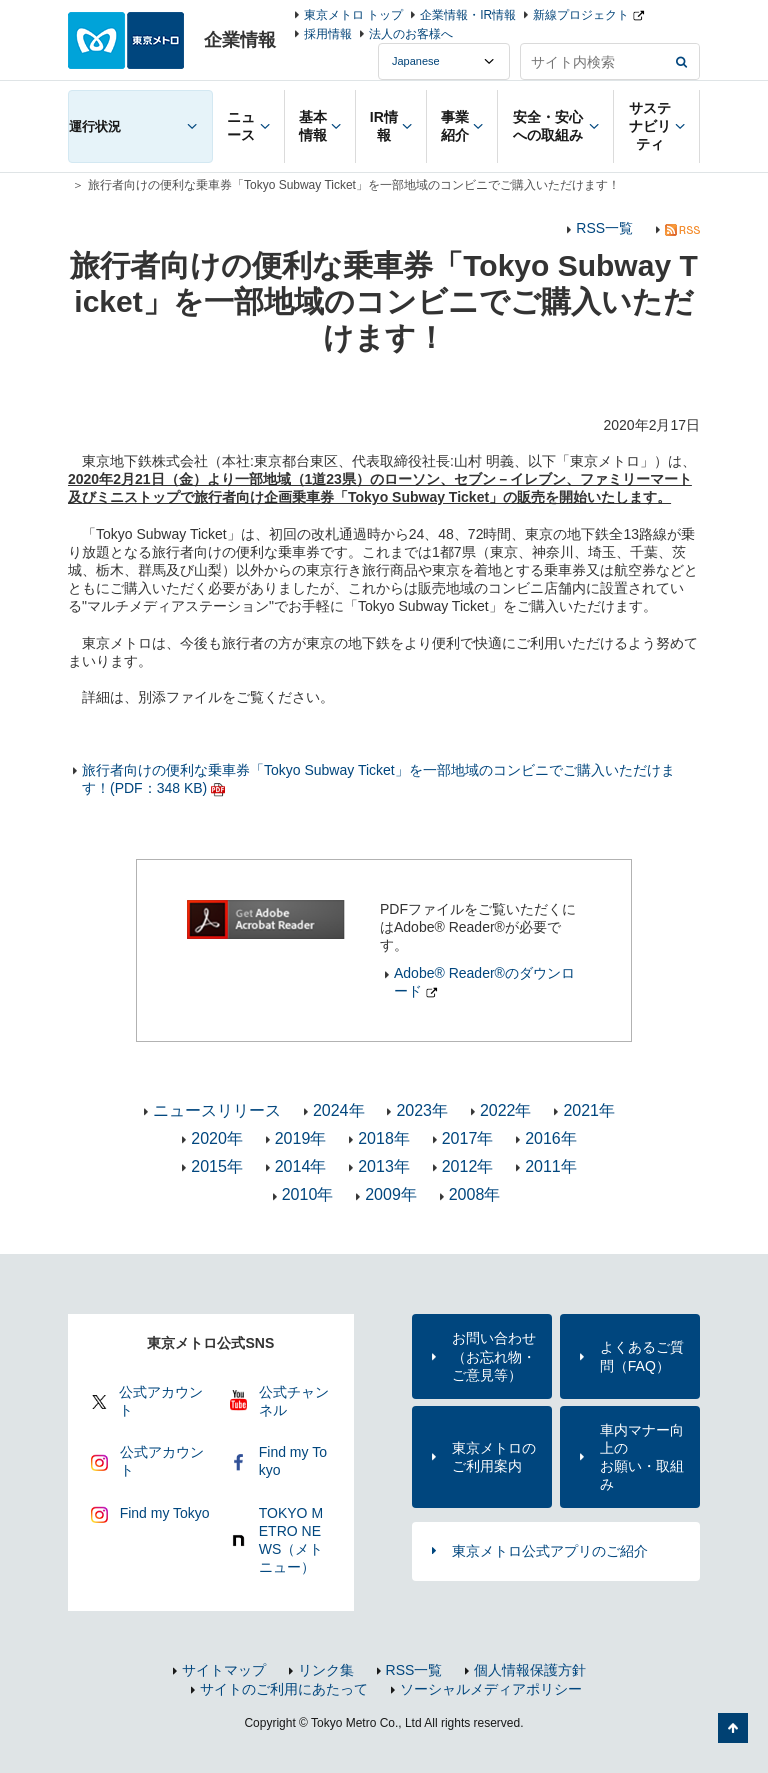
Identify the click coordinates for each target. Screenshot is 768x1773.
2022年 (506, 1110)
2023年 (422, 1110)
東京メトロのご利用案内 (494, 1457)
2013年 (384, 1166)
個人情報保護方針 (530, 1670)
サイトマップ (224, 1670)
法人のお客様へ (411, 34)
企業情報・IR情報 (468, 15)
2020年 (217, 1138)
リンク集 (326, 1670)
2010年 (308, 1194)
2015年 (217, 1166)
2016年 (551, 1138)
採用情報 (328, 34)
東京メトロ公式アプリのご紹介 (550, 1551)
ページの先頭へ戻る (733, 1728)
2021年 (589, 1110)
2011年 (551, 1166)
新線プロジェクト (581, 15)
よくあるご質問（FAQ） (642, 1356)
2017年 (468, 1138)
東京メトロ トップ (353, 15)
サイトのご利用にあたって (284, 1689)
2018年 (384, 1138)
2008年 (475, 1194)
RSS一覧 (604, 228)
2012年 (468, 1166)
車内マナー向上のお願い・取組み (642, 1457)
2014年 (301, 1166)
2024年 (339, 1110)
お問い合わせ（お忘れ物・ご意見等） (494, 1356)
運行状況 (95, 126)
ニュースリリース (217, 1110)
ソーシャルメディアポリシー (491, 1689)
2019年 (301, 1138)
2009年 (391, 1194)
